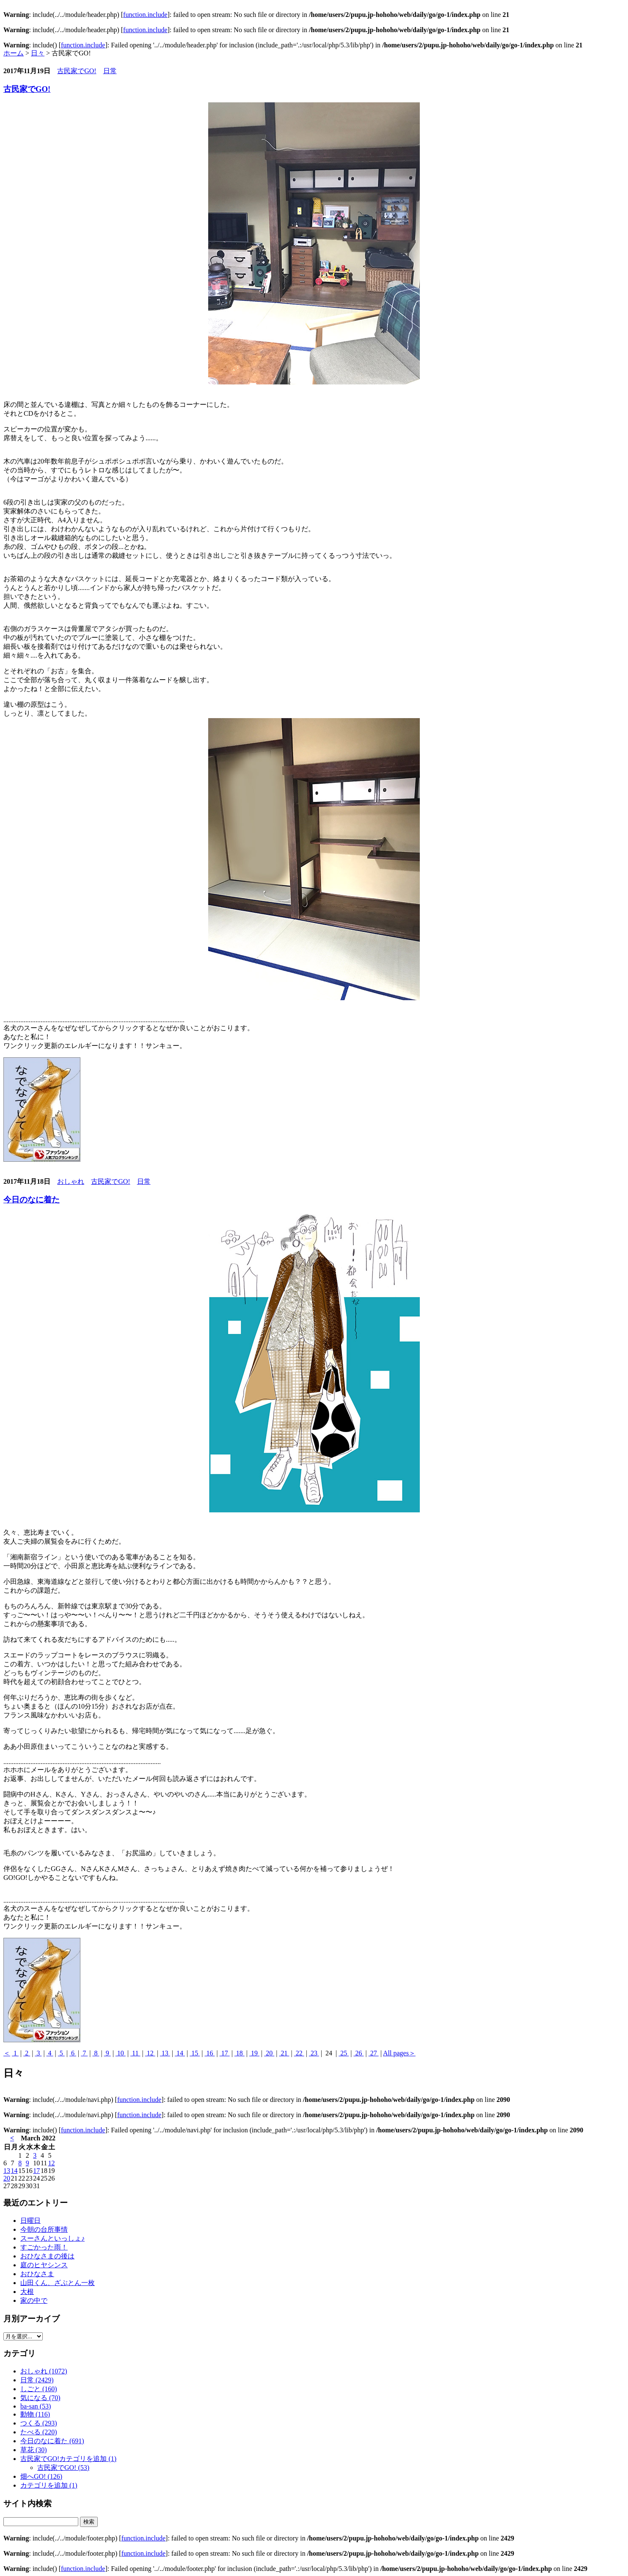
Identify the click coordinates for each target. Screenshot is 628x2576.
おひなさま (37, 2273)
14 (180, 2053)
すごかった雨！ (44, 2247)
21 (284, 2053)
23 (314, 2053)
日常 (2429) (37, 2380)
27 (374, 2053)
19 (254, 2053)
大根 (27, 2291)
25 (344, 2053)
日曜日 (30, 2220)
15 (195, 2053)
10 (121, 2053)
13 (165, 2053)
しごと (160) (38, 2388)
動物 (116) (35, 2414)
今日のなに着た (31, 1199)
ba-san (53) (35, 2406)
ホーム (13, 53)
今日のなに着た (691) (52, 2440)
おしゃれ (70, 1181)
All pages (396, 2053)
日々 (37, 53)
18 (239, 2053)
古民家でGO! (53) (63, 2467)
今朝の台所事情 (44, 2229)
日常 (110, 70)
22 (299, 2053)
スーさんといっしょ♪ (52, 2238)
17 (225, 2053)
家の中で (33, 2300)
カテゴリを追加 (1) (48, 2485)
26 (358, 2053)
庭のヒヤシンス (44, 2265)
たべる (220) (38, 2432)
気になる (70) (40, 2397)
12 (150, 2053)
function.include (145, 14)
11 (135, 2053)
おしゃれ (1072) (43, 2371)
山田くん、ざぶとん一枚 (57, 2282)
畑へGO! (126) (41, 2476)
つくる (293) (38, 2423)
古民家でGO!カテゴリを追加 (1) (68, 2458)
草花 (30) (33, 2449)
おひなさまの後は (47, 2256)
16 (209, 2053)
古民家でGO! (76, 70)
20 (269, 2053)
